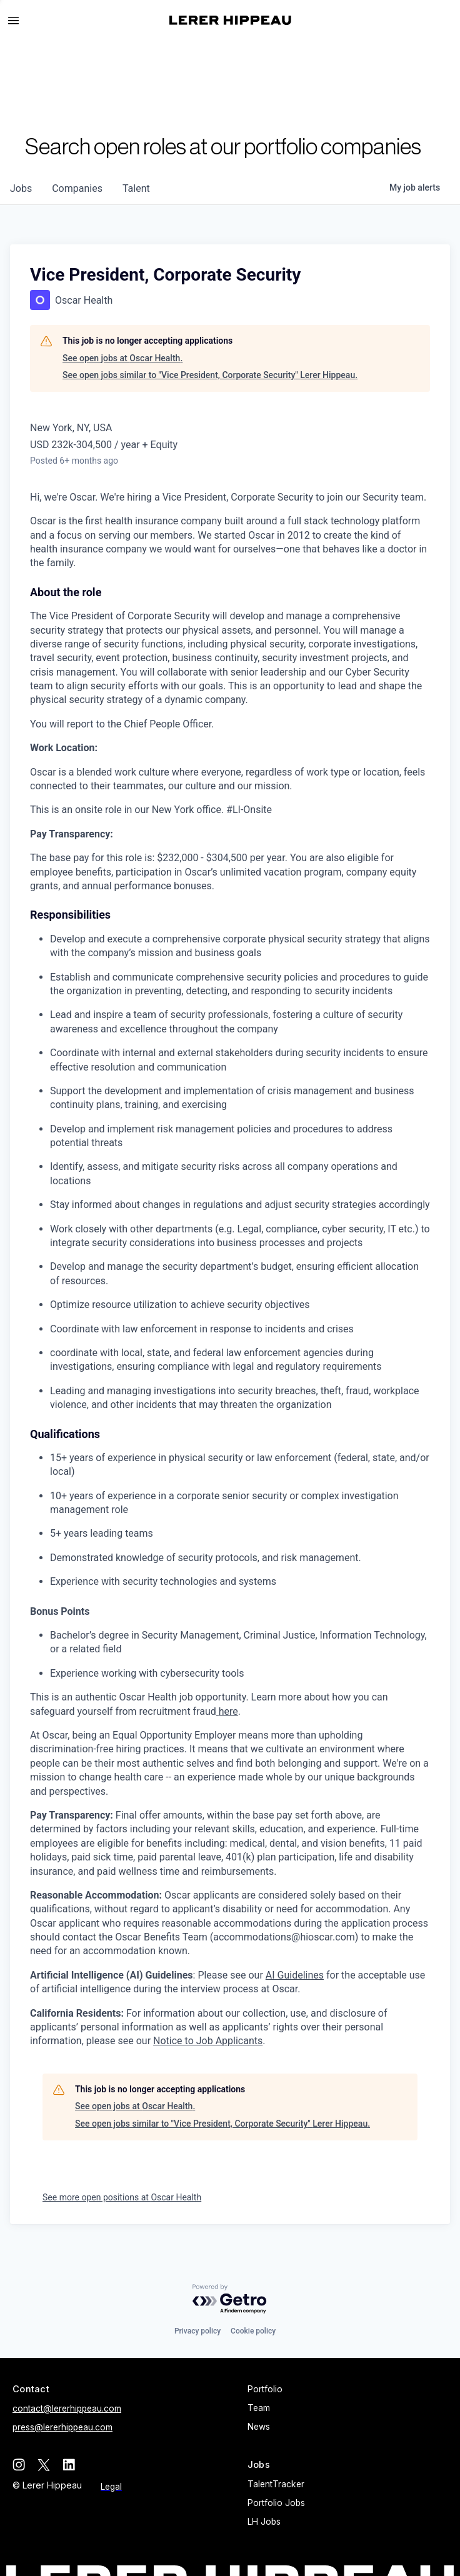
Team (259, 2408)
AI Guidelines (295, 1975)
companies (77, 188)
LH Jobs (264, 2522)
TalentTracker (276, 2484)
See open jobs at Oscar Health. (122, 358)
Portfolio (265, 2389)
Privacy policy (197, 2331)
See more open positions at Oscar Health (121, 2197)
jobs (21, 188)
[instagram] (18, 2465)
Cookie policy (253, 2331)
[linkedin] (68, 2465)
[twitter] (44, 2465)
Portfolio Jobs (276, 2503)
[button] (18, 20)
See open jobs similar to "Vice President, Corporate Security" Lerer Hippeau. (210, 375)
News (259, 2427)
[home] (230, 20)
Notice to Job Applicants (207, 2041)
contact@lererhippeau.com (66, 2409)
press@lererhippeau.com (62, 2427)
